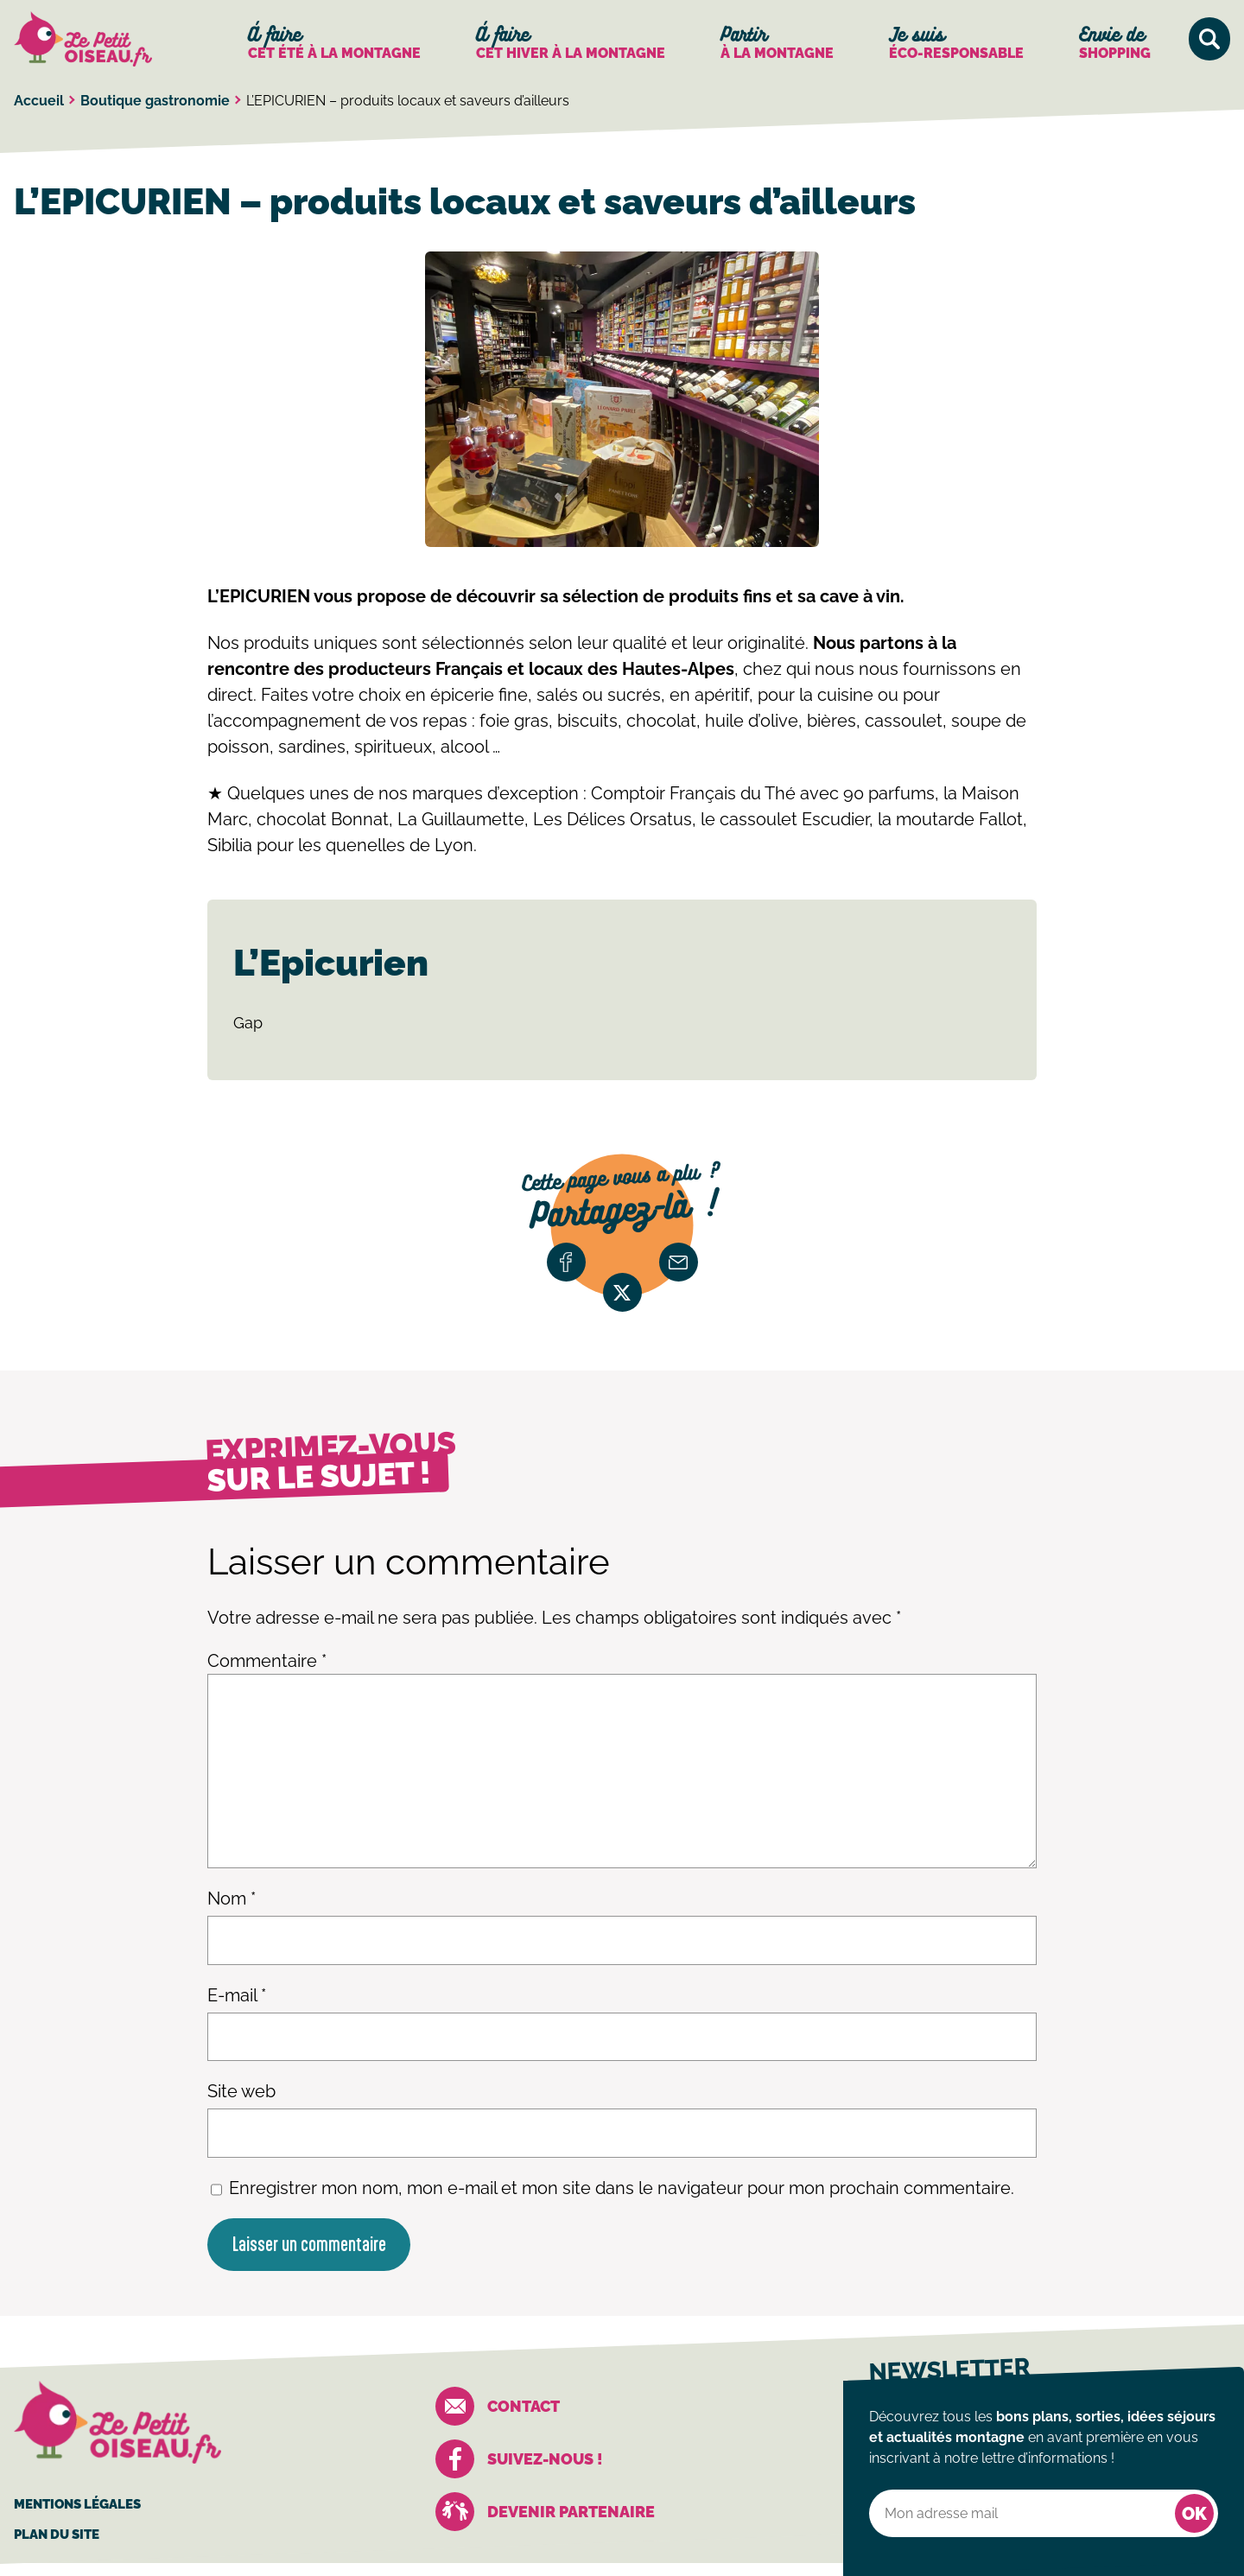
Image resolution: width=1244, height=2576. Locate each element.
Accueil (39, 100)
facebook (566, 1262)
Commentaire (267, 1661)
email (678, 1262)
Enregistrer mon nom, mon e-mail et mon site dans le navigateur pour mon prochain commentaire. (621, 2188)
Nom (231, 1898)
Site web (241, 2091)
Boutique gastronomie (155, 100)
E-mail (236, 1995)
